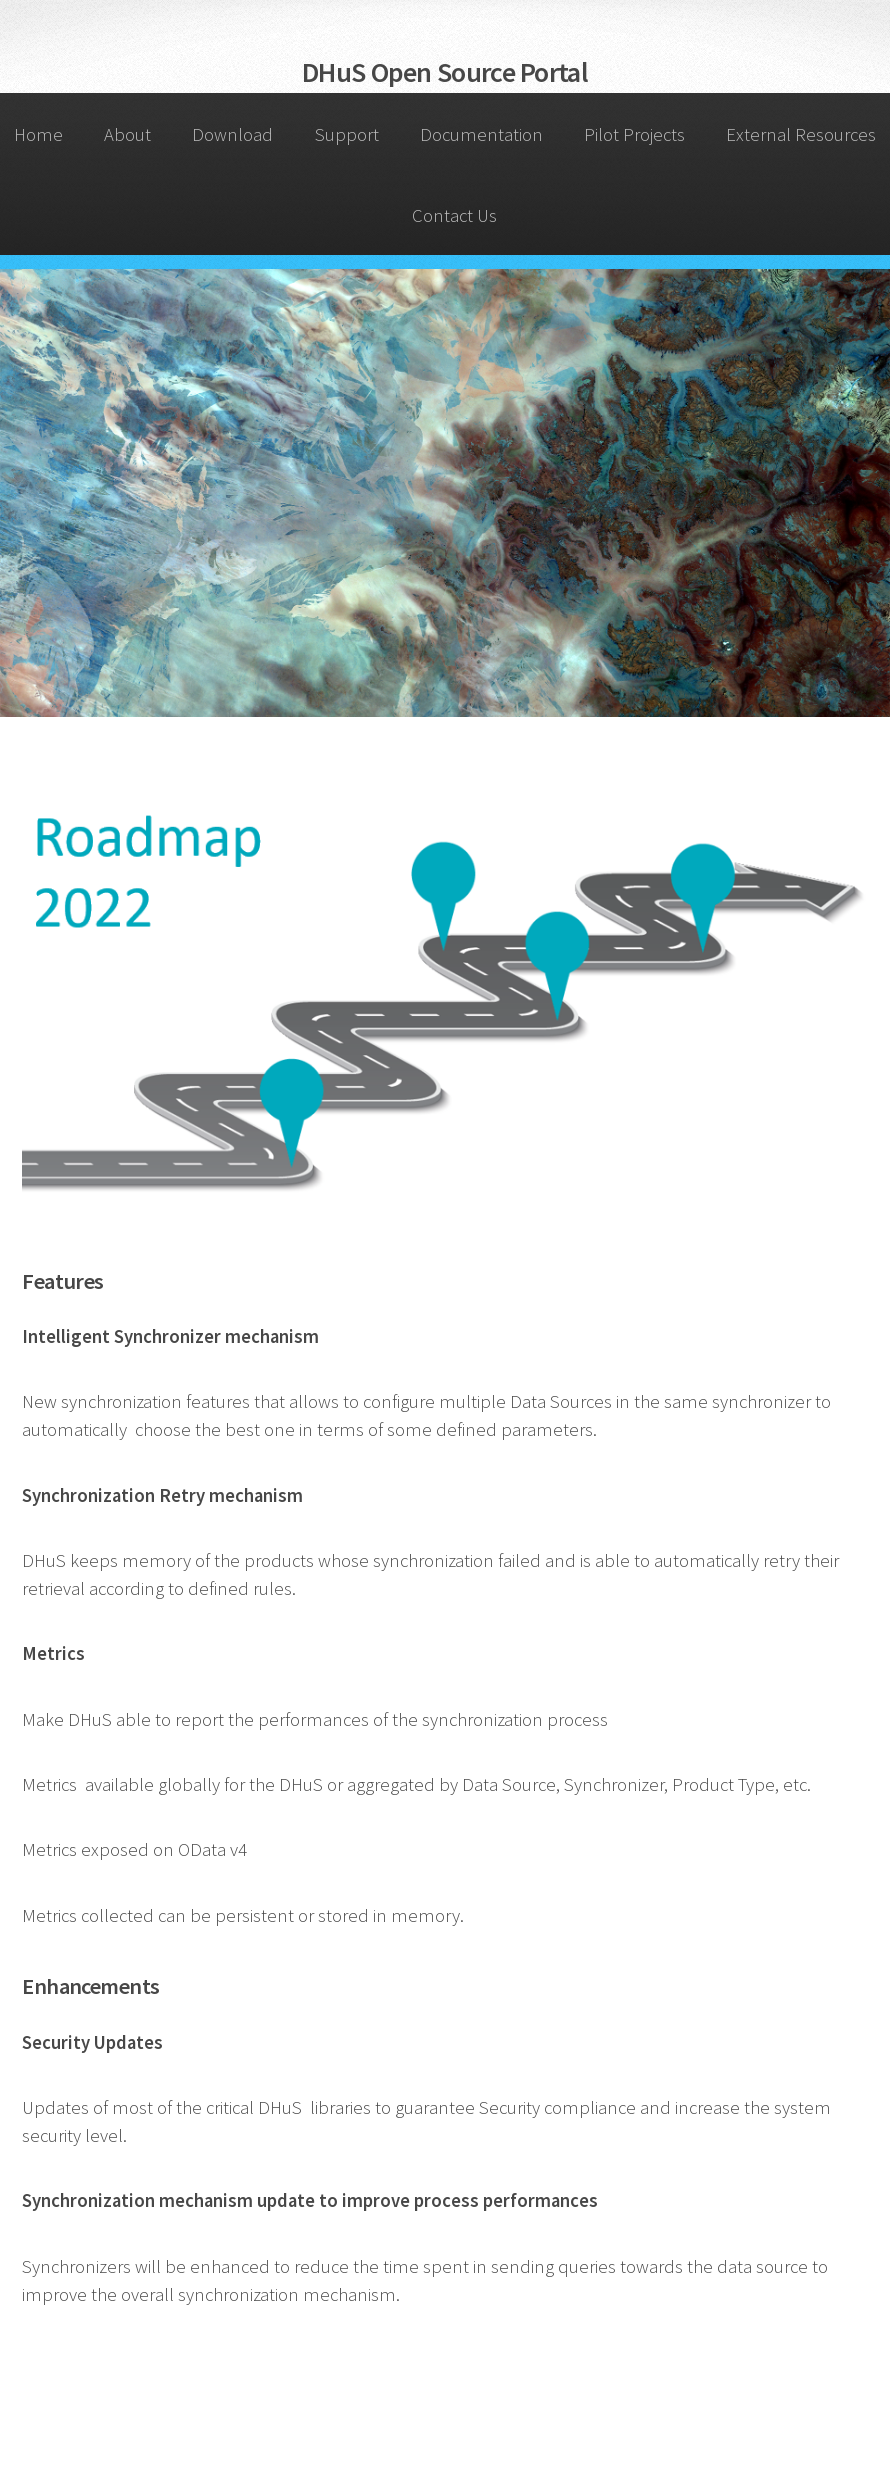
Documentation (481, 134)
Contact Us (454, 215)
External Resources (801, 134)
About (127, 134)
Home (38, 134)
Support (347, 134)
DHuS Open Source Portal (445, 72)
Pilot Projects (634, 134)
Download (232, 134)
